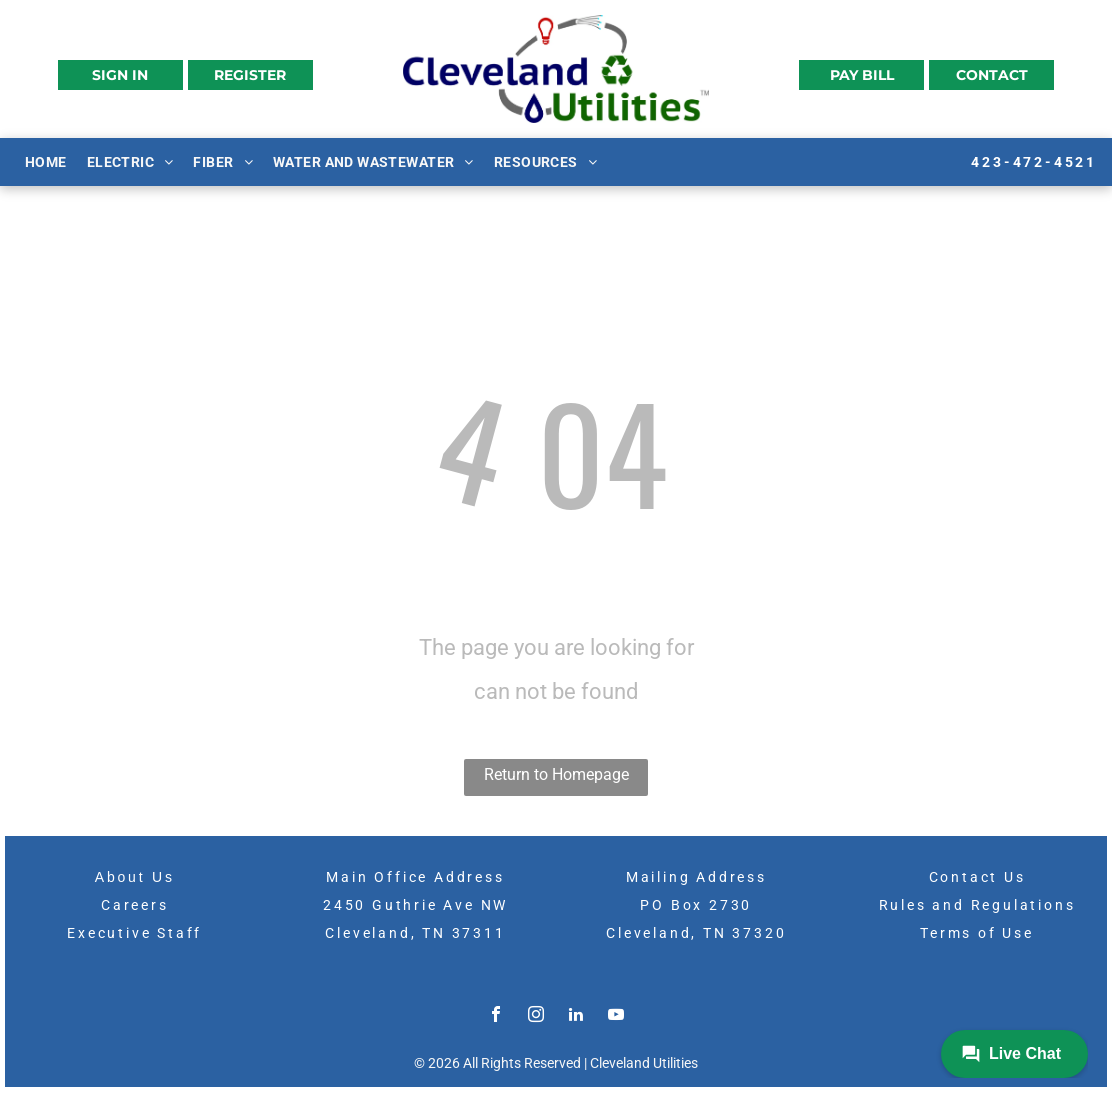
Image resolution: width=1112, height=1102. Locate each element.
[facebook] (496, 1016)
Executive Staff (134, 933)
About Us (135, 877)
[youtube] (616, 1016)
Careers (135, 905)
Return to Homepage (556, 774)
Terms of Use (977, 933)
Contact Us (977, 877)
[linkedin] (576, 1016)
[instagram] (536, 1016)
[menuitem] (46, 161)
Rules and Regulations (977, 905)
